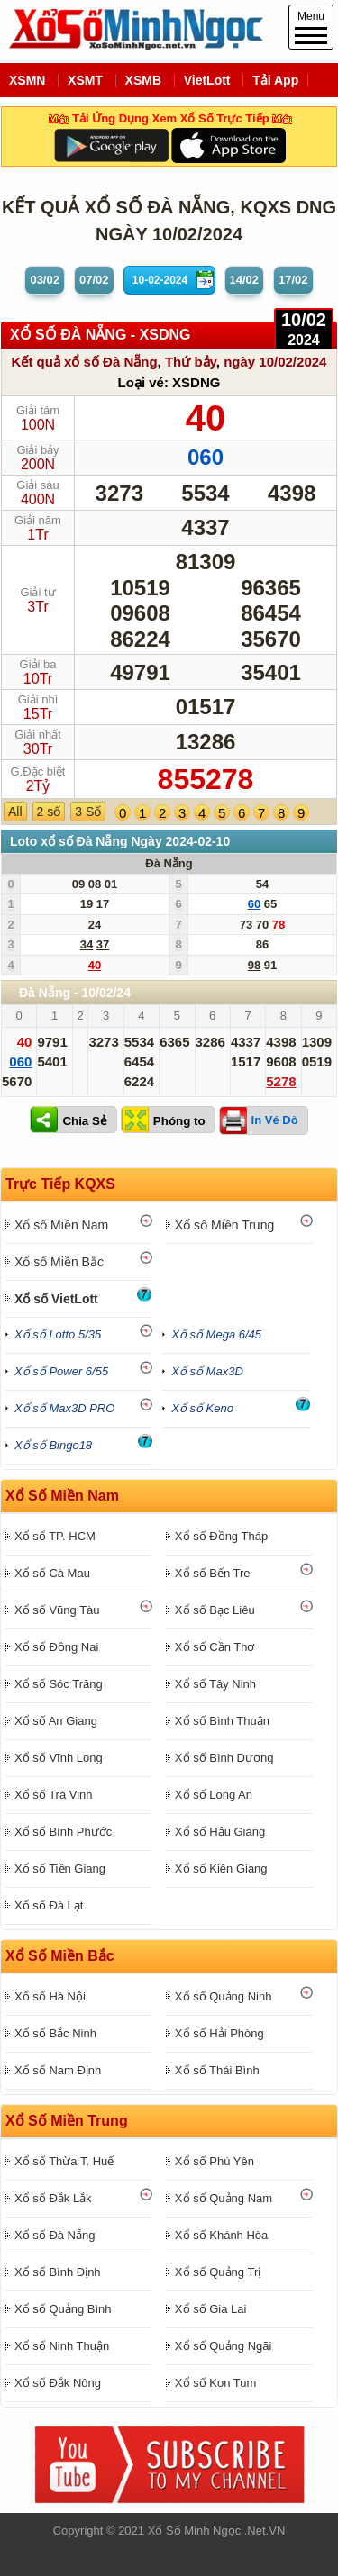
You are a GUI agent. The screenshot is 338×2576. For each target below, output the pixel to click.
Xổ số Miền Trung (224, 1225)
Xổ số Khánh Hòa (221, 2235)
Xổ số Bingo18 (53, 1445)
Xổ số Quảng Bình (63, 2309)
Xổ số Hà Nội (50, 1996)
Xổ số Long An (213, 1794)
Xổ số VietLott (56, 1299)
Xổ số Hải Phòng (219, 2033)
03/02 (44, 279)
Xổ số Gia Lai (211, 2309)
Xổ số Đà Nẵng (54, 2235)
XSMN (27, 80)
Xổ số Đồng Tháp (221, 1536)
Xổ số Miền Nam (61, 1225)
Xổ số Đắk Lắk (53, 2198)
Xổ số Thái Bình (217, 2070)
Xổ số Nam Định (57, 2070)
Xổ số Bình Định (57, 2272)
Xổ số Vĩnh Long (58, 1757)
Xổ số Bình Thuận (222, 1721)
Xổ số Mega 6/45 (216, 1334)
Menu (311, 27)
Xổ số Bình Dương (224, 1757)
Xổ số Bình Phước (63, 1831)
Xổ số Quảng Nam (223, 2198)
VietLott (207, 80)
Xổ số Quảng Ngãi (223, 2346)
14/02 (245, 279)
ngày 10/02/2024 (275, 361)
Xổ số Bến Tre (213, 1573)
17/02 (293, 279)
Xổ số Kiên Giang (221, 1868)
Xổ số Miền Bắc (59, 1262)
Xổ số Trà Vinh (53, 1794)
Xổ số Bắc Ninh (55, 2033)
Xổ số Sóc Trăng (58, 1684)
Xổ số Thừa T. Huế (64, 2161)
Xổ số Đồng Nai (56, 1647)
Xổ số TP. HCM (55, 1536)
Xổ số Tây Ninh (215, 1684)
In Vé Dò (274, 1120)
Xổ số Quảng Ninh (223, 1996)
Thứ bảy (190, 361)
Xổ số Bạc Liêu (215, 1610)
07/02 (94, 279)
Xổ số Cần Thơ (215, 1647)
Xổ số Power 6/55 (61, 1371)
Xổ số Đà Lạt (48, 1905)
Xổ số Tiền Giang (59, 1868)
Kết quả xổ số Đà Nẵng (85, 361)
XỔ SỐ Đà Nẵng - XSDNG (100, 334)
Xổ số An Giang (55, 1721)
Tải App (275, 80)
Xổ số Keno (202, 1408)
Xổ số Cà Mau (52, 1573)
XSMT (85, 80)
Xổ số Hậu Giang (220, 1831)
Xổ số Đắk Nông (57, 2383)
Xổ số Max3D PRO (64, 1408)
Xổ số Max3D (207, 1371)
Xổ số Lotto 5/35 (57, 1334)
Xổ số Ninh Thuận (61, 2346)
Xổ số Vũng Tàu (57, 1610)
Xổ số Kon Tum (215, 2383)
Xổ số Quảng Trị (217, 2272)
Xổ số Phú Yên (214, 2161)
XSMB (143, 80)
